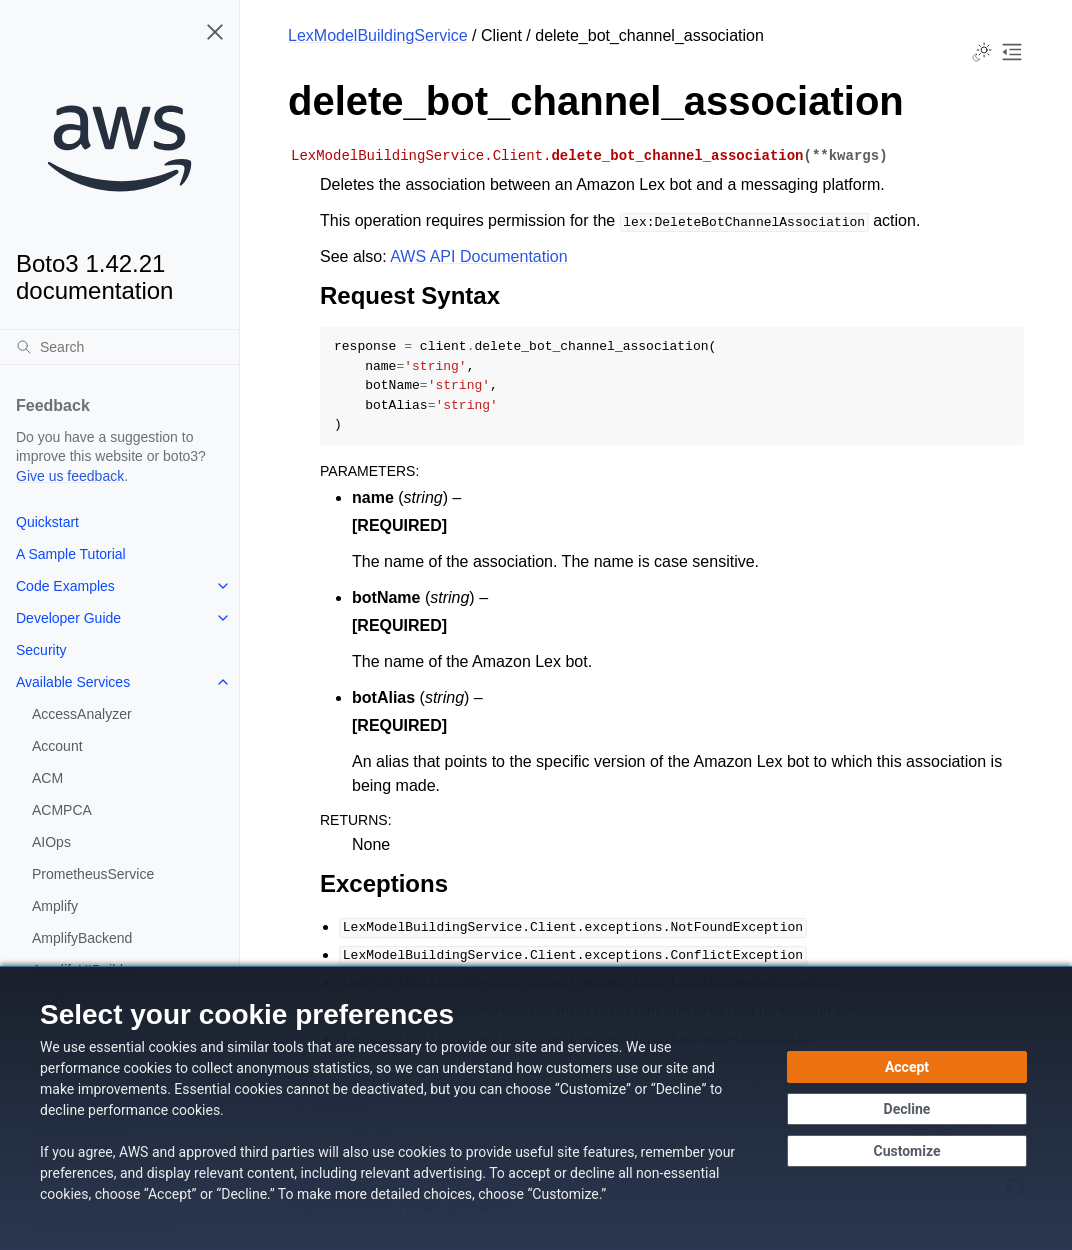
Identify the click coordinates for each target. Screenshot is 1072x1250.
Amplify (55, 906)
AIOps (51, 842)
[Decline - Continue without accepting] (907, 1109)
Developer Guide (68, 618)
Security (41, 650)
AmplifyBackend (82, 938)
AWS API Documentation (478, 256)
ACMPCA (62, 810)
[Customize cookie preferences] (907, 1151)
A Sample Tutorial (71, 554)
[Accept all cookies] (907, 1067)
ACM (47, 778)
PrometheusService (93, 874)
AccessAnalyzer (82, 714)
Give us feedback (70, 476)
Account (57, 746)
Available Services (73, 682)
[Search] (119, 347)
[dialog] (536, 1108)
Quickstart (47, 522)
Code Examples (65, 586)
